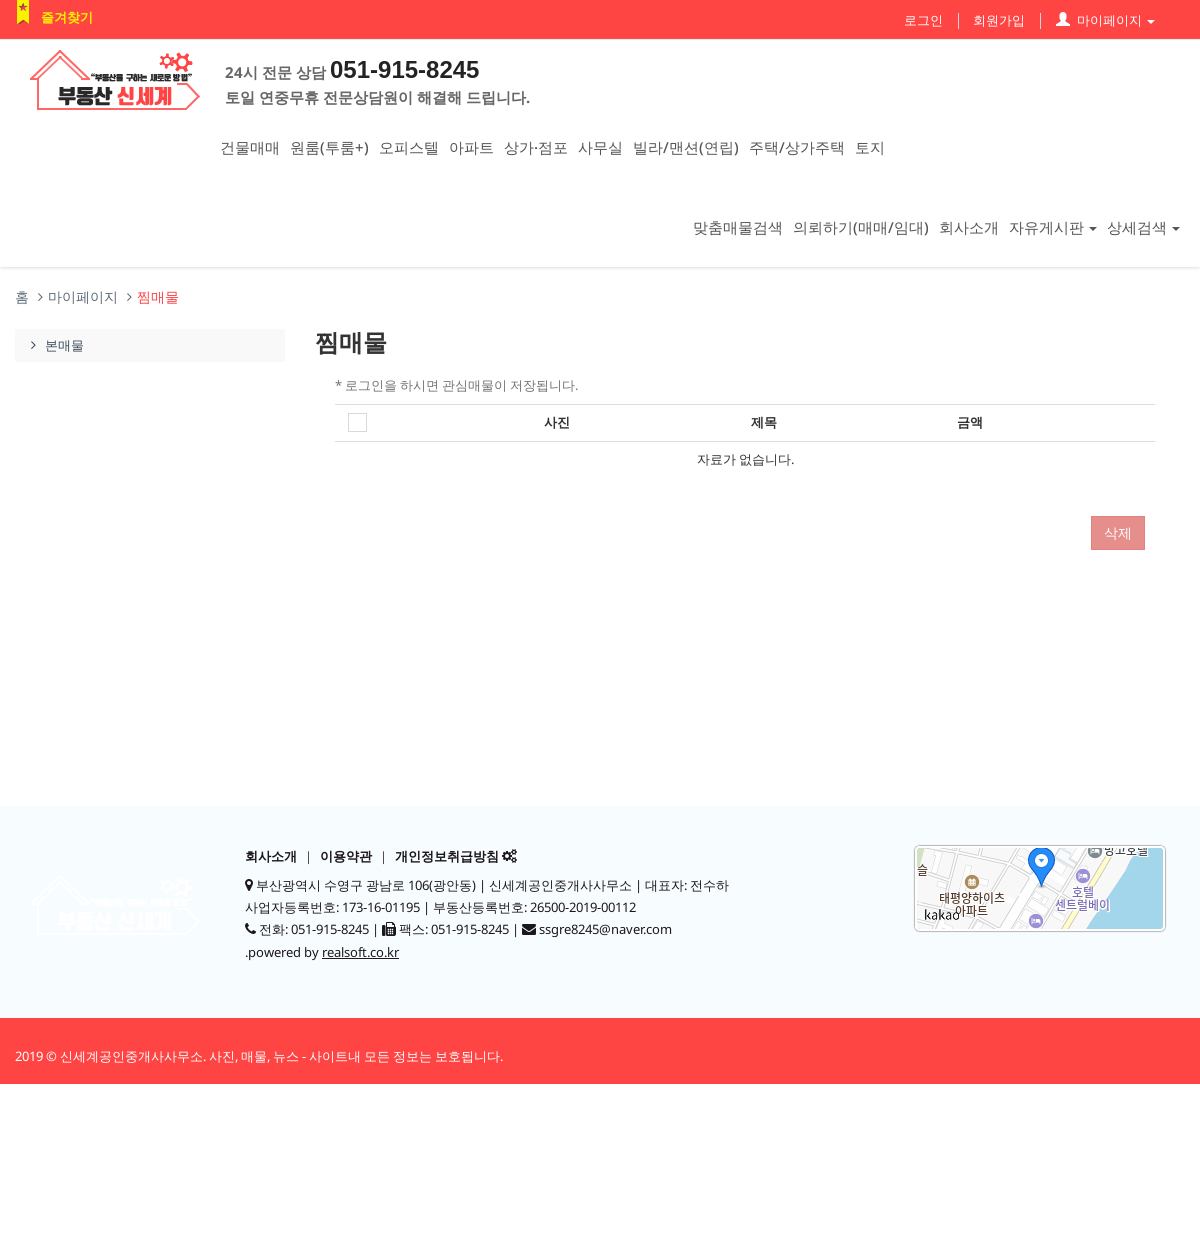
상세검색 (1143, 227)
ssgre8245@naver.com (605, 929)
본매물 (54, 345)
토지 (870, 147)
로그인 (923, 20)
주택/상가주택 (797, 147)
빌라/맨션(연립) (686, 147)
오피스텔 (409, 147)
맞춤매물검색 (738, 227)
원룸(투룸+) (329, 147)
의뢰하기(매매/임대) (861, 227)
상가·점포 (536, 147)
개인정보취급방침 (447, 856)
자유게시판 (1053, 227)
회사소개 (969, 227)
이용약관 (346, 856)
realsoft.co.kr (360, 952)
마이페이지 (1105, 20)
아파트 (471, 147)
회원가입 (999, 20)
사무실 (600, 147)
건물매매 (250, 147)
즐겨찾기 (67, 17)
